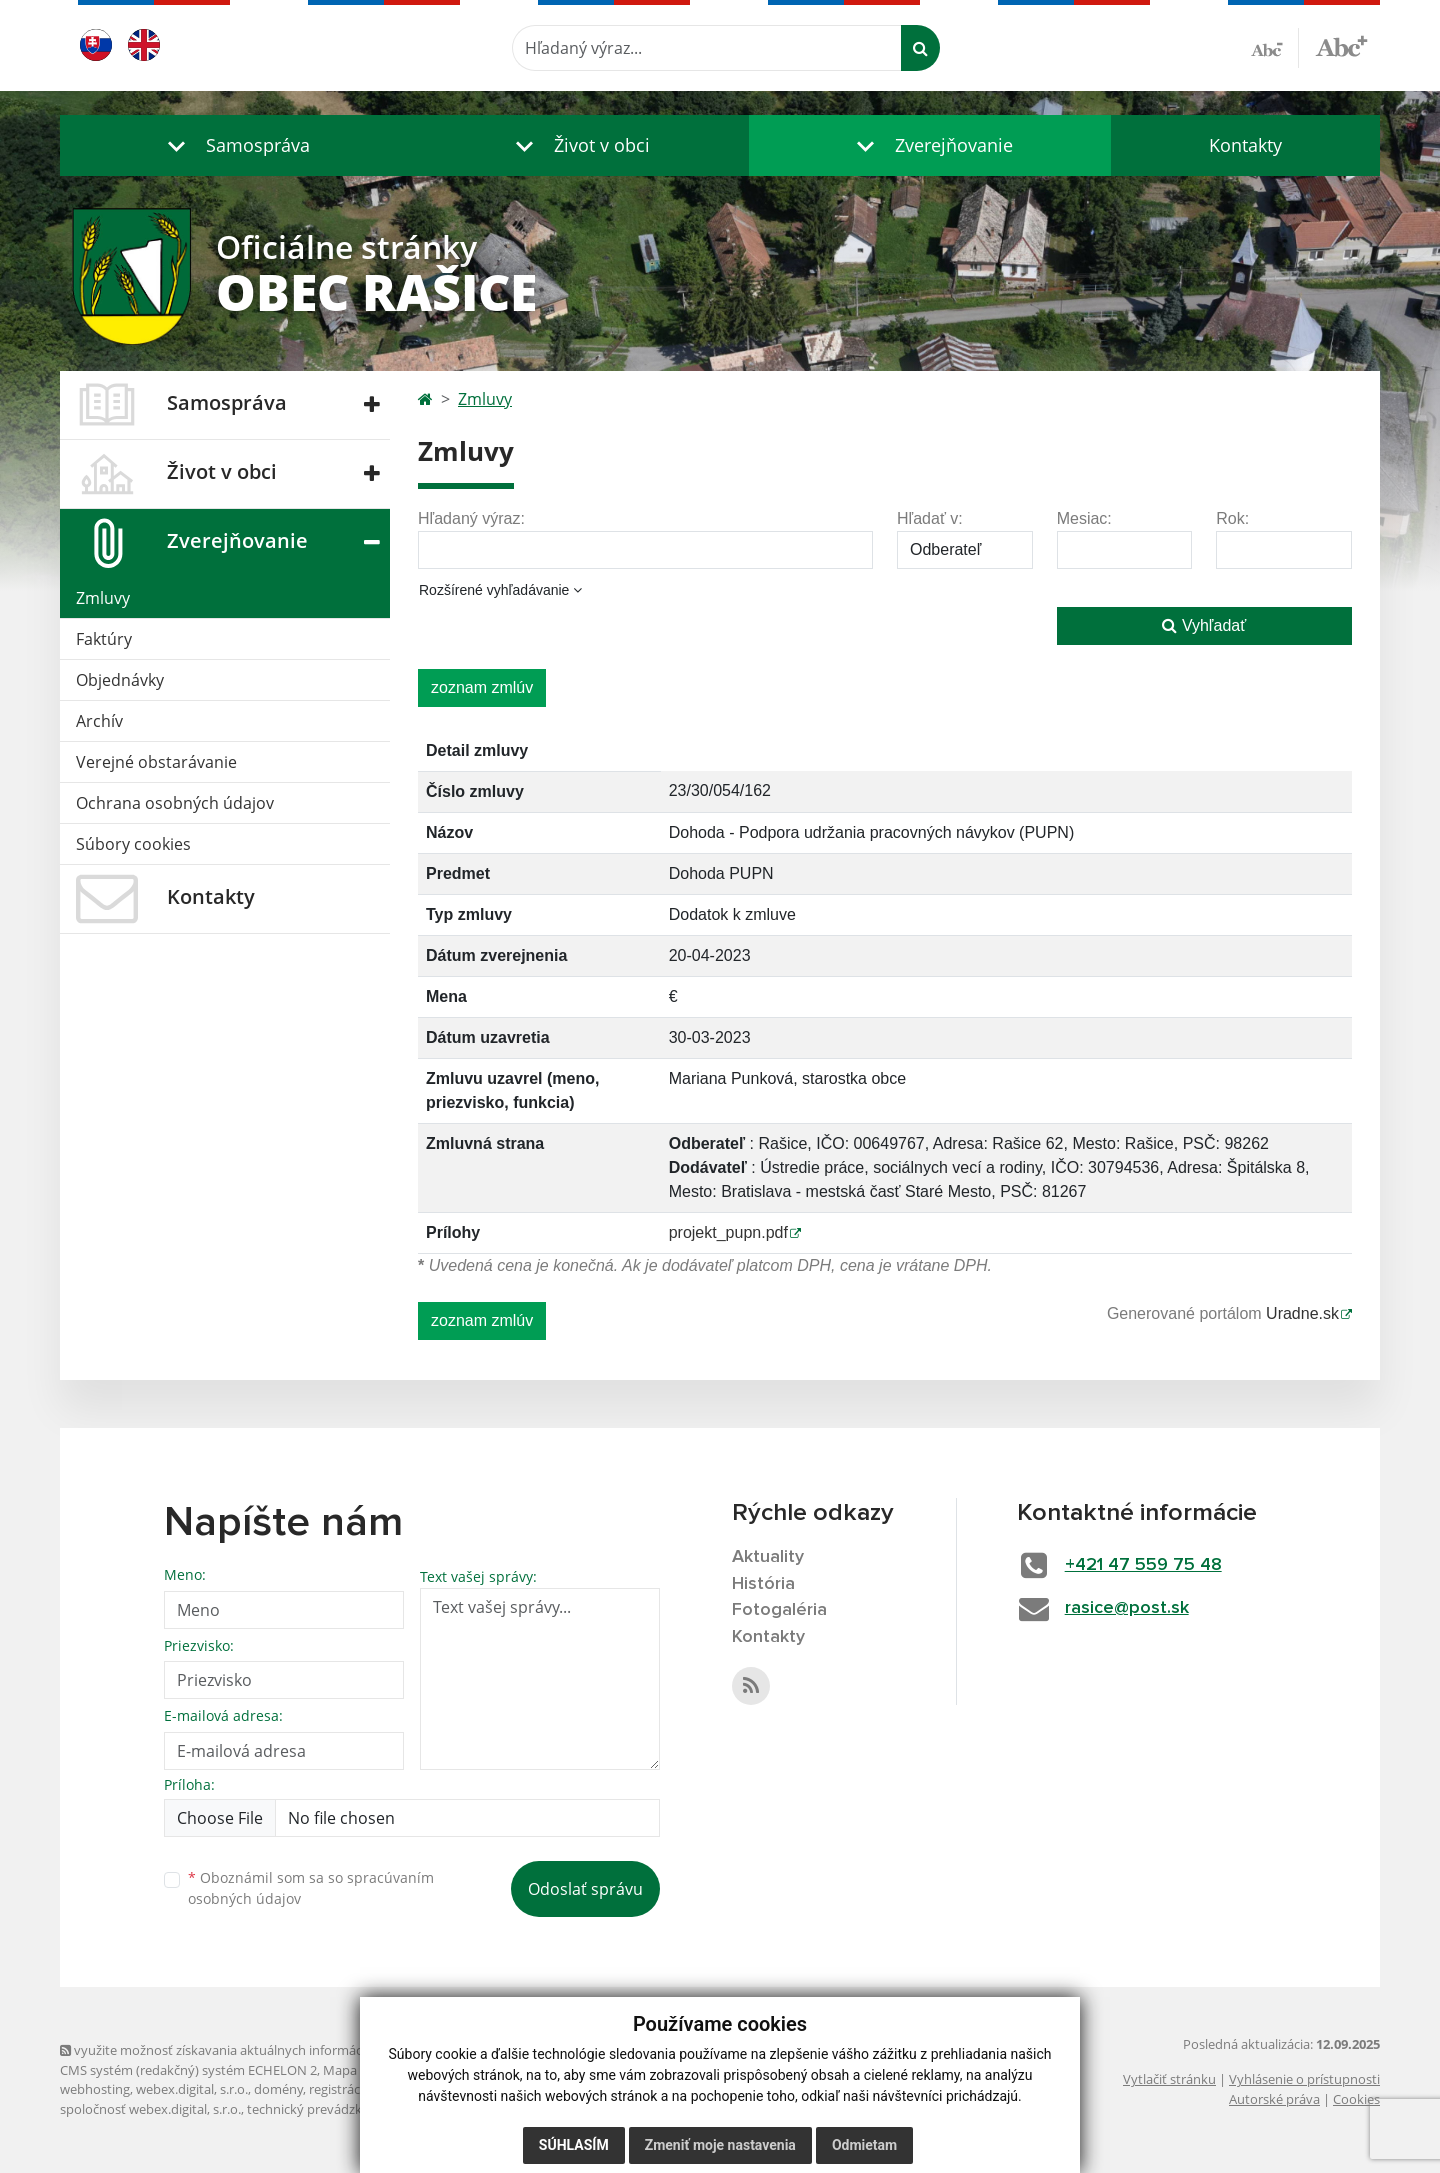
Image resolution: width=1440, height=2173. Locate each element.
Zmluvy (103, 598)
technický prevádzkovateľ (323, 2109)
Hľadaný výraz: (471, 518)
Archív (99, 721)
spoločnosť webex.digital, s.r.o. (150, 2109)
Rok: (1232, 518)
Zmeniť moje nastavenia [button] (720, 2145)
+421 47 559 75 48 (1143, 1565)
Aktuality (768, 1557)
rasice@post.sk (1127, 1608)
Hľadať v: (930, 518)
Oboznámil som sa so (311, 1888)
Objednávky (120, 680)
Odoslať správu (585, 1889)
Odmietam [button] (864, 2145)
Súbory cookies (133, 844)
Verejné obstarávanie (156, 762)
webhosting (95, 2089)
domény (278, 2089)
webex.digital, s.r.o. (192, 2089)
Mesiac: (1084, 518)
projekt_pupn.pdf (728, 1232)
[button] (234, 145)
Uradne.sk (1302, 1313)
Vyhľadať (1204, 625)
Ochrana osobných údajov (175, 803)
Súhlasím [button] (574, 2145)
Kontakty (1245, 145)
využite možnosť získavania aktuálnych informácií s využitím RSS (258, 2050)
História (763, 1584)
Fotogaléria (779, 1610)
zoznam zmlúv (482, 687)
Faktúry (104, 639)
